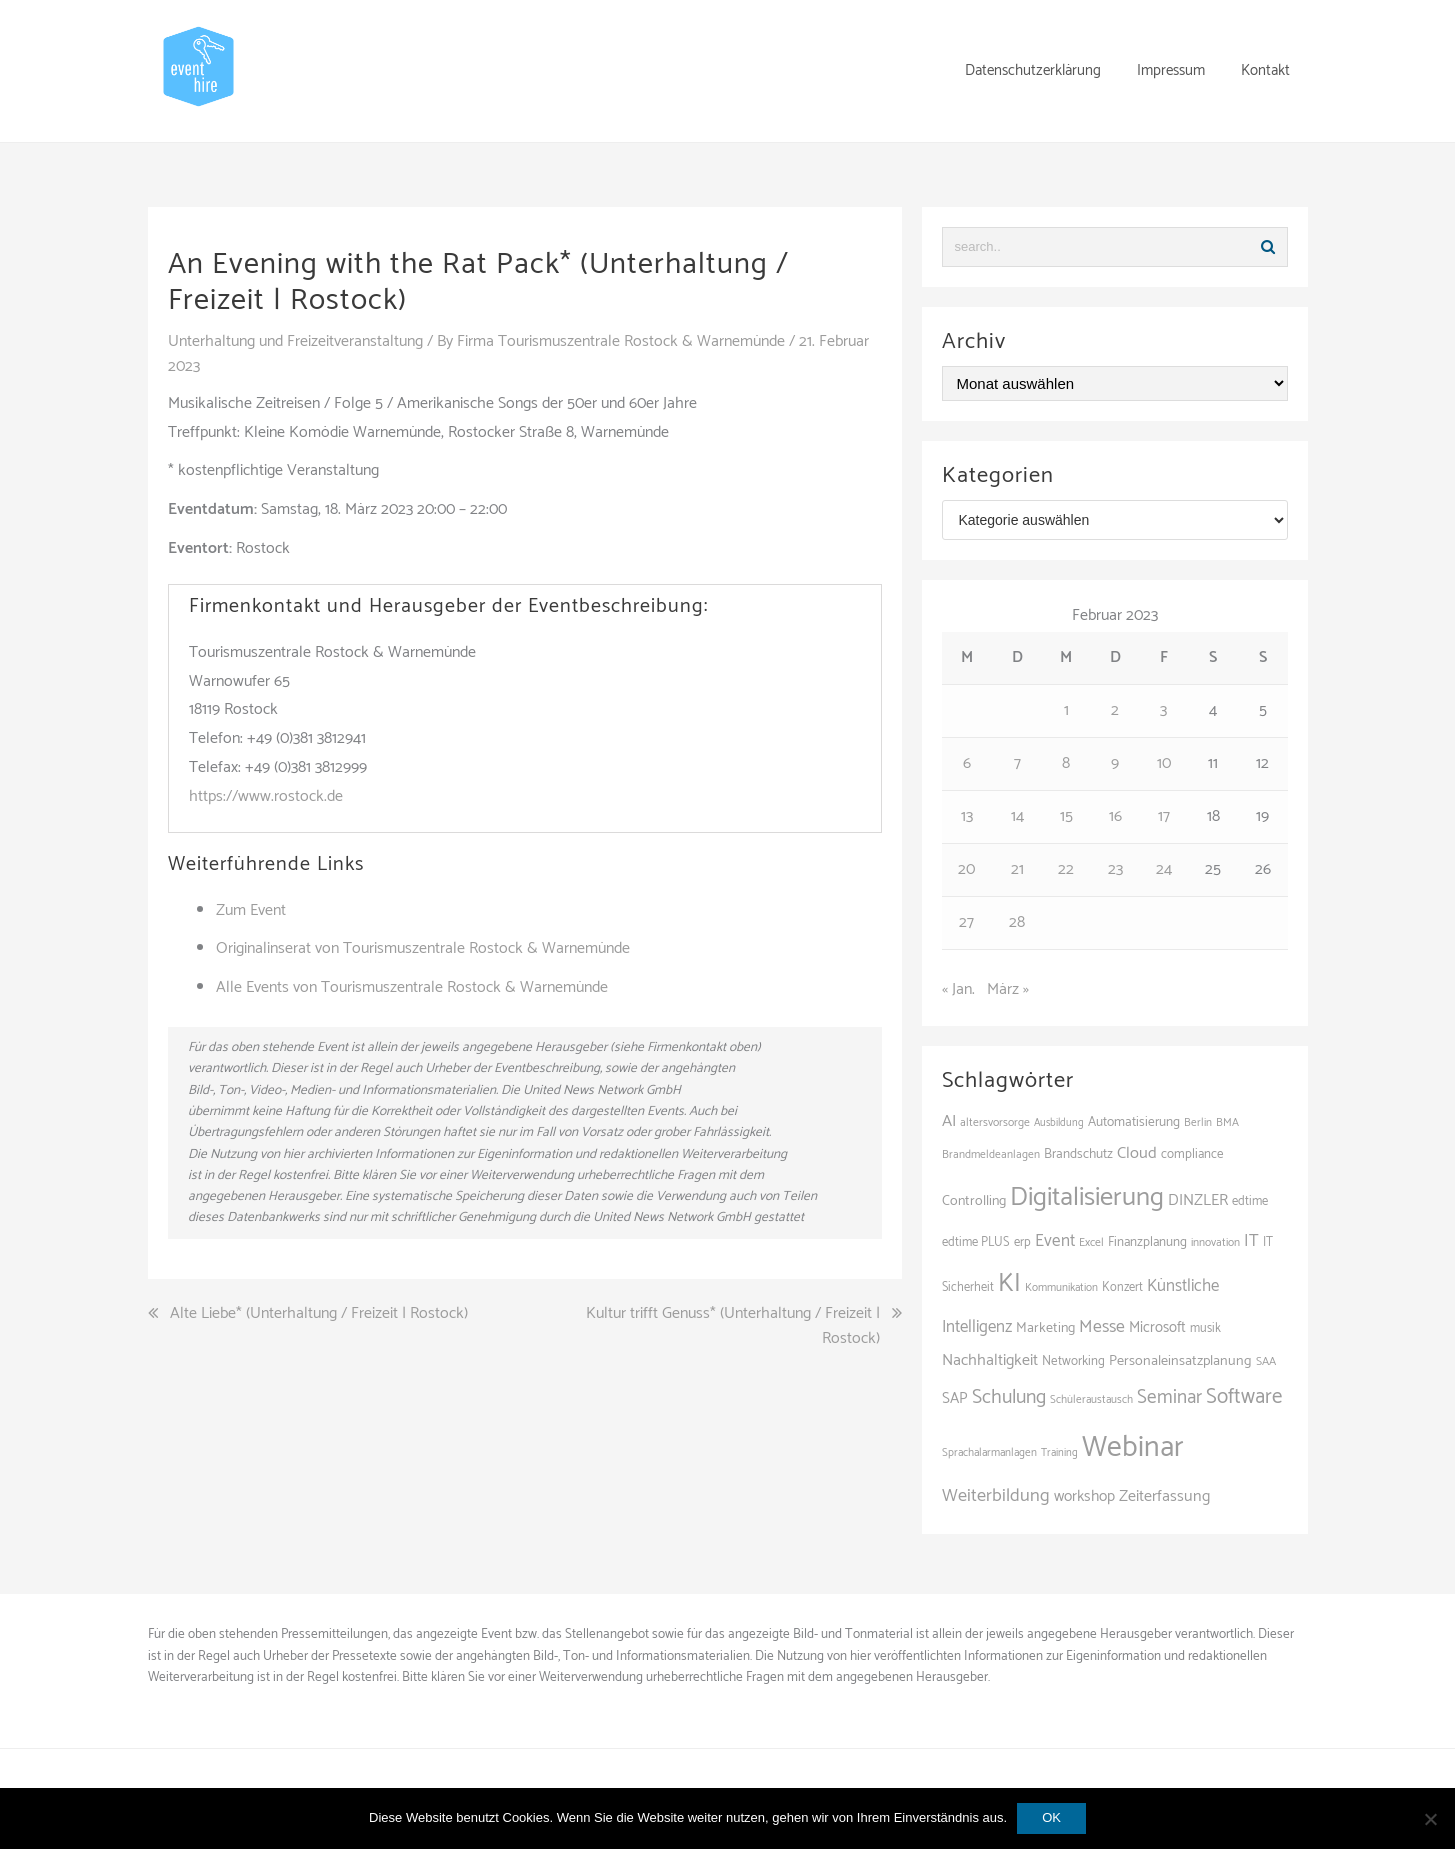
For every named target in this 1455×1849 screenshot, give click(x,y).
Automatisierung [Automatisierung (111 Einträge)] (1134, 1122)
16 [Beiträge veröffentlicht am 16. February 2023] (1115, 816)
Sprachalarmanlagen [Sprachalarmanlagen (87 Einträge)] (989, 1453)
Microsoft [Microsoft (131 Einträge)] (1157, 1328)
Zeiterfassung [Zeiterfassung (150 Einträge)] (1164, 1496)
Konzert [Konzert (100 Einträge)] (1122, 1287)
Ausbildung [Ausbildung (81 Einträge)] (1059, 1123)
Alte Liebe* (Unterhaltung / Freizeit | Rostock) (319, 1314)
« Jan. (958, 989)
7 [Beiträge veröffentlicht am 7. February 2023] (1017, 763)
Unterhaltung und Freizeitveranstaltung (295, 341)
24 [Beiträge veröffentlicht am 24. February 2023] (1164, 869)
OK (1051, 1817)
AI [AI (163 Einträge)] (949, 1121)
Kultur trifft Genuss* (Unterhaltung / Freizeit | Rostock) (733, 1326)
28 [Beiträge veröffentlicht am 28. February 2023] (1017, 922)
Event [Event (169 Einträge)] (1055, 1241)
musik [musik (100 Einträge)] (1205, 1328)
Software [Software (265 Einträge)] (1244, 1397)
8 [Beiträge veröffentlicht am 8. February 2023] (1066, 763)
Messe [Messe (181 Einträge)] (1102, 1327)
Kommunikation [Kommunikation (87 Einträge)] (1061, 1288)
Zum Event (251, 910)
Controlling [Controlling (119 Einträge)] (974, 1201)
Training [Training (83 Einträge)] (1059, 1453)
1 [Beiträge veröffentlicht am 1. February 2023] (1066, 710)
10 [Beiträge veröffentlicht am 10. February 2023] (1164, 763)
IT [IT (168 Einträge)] (1251, 1241)
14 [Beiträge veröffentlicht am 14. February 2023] (1017, 816)
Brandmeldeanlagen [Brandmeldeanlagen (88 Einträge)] (991, 1154)
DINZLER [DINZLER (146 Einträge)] (1198, 1201)
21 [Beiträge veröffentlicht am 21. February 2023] (1017, 869)
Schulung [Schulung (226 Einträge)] (1009, 1397)
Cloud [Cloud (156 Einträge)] (1137, 1153)
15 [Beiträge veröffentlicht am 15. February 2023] (1066, 816)
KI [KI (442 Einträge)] (1009, 1284)
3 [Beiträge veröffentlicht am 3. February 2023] (1163, 710)
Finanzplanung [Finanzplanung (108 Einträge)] (1147, 1242)
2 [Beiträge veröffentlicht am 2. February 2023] (1115, 710)
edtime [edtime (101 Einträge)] (1250, 1201)
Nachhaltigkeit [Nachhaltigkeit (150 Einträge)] (990, 1360)
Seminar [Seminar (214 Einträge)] (1169, 1397)
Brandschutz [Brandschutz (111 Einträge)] (1078, 1154)
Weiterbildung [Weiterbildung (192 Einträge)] (996, 1496)
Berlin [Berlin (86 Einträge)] (1198, 1123)
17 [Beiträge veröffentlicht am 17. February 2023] (1164, 816)
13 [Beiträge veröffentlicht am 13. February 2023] (967, 816)
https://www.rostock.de (266, 796)
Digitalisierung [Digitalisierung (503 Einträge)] (1087, 1197)
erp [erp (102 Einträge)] (1022, 1242)
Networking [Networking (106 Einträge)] (1073, 1361)
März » (1008, 989)
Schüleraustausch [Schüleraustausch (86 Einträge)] (1091, 1400)
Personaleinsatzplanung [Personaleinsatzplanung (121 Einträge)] (1180, 1361)
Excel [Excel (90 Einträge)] (1091, 1242)
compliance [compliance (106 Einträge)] (1192, 1154)
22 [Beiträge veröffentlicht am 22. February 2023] (1066, 869)
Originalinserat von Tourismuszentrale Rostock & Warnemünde (423, 948)
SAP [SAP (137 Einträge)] (955, 1398)
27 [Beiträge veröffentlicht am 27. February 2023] (966, 922)
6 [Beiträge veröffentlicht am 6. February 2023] (967, 763)
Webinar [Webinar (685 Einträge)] (1133, 1448)
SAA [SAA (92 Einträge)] (1266, 1361)
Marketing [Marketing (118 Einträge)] (1045, 1328)
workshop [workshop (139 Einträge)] (1084, 1496)
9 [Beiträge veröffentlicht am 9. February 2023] (1115, 763)
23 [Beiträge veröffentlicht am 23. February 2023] (1115, 869)
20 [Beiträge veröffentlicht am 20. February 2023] (966, 869)
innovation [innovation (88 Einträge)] (1215, 1242)
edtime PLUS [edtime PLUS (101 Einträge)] (976, 1242)
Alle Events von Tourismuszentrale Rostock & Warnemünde (412, 987)
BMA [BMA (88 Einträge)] (1227, 1122)
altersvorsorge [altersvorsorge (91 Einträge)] (995, 1122)
